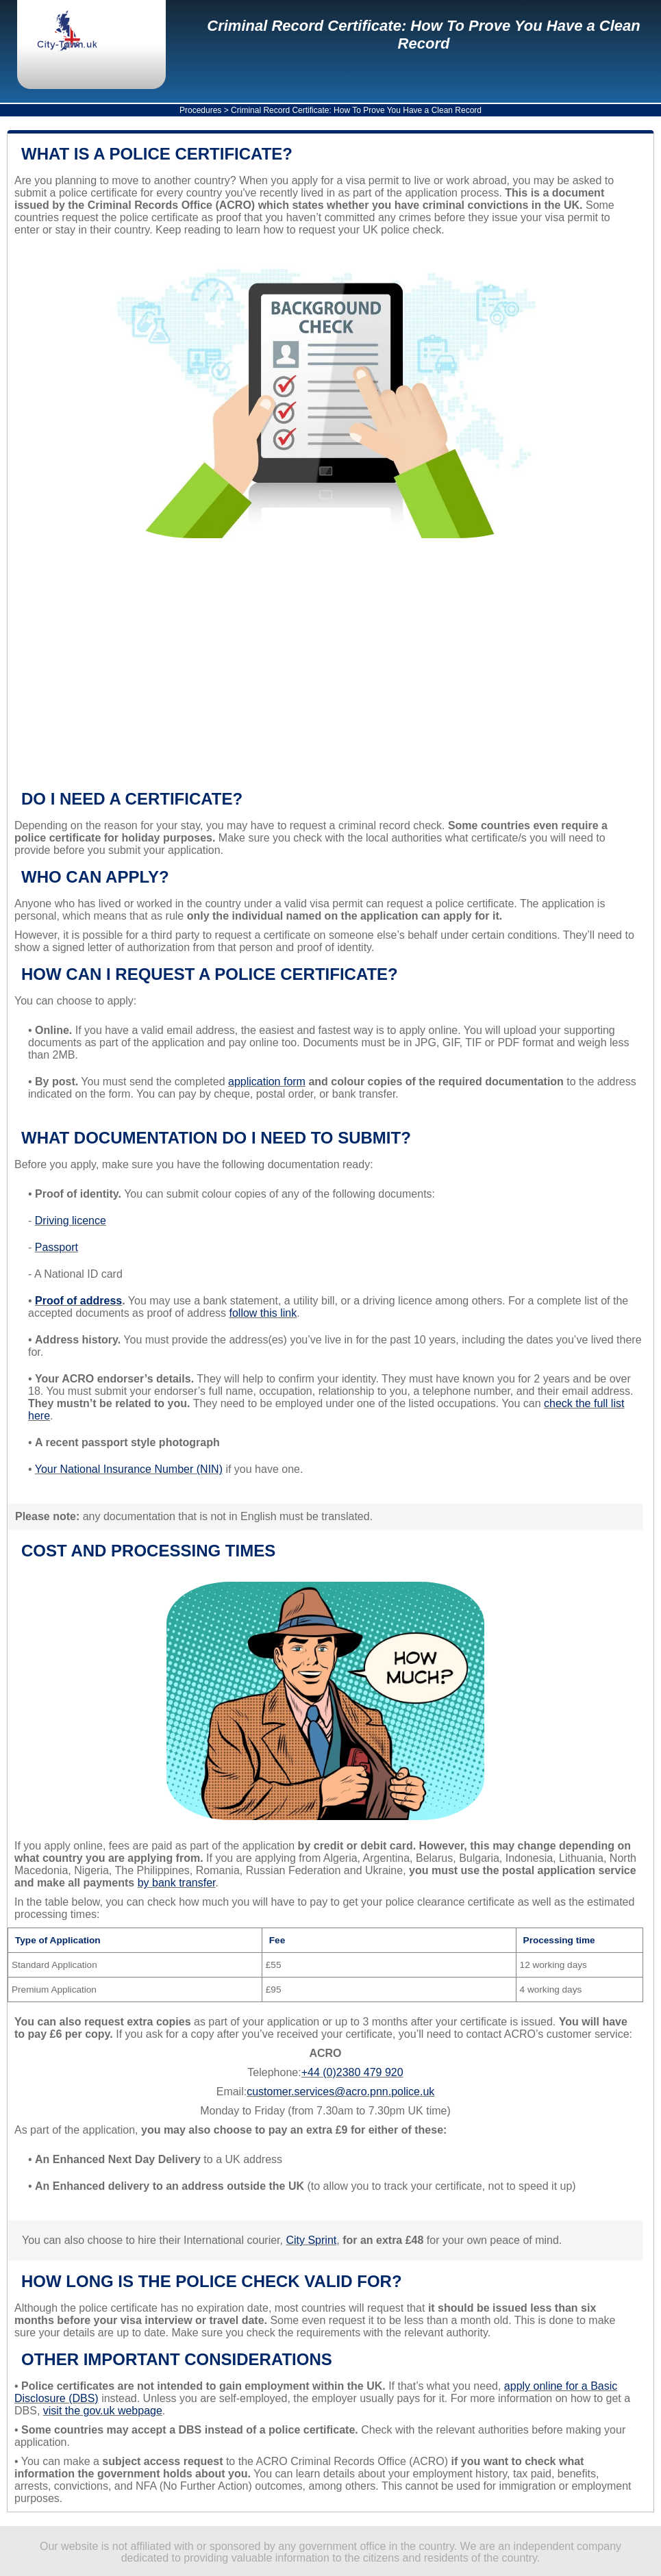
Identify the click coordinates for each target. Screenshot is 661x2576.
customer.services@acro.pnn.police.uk (340, 2091)
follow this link (263, 1313)
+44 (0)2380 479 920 (352, 2072)
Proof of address (78, 1300)
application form (266, 1081)
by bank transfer (177, 1883)
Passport (56, 1247)
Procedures (200, 110)
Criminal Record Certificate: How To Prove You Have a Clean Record (423, 34)
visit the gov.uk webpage (102, 2410)
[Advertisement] (325, 670)
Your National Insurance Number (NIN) (129, 1469)
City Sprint (311, 2240)
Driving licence (70, 1220)
